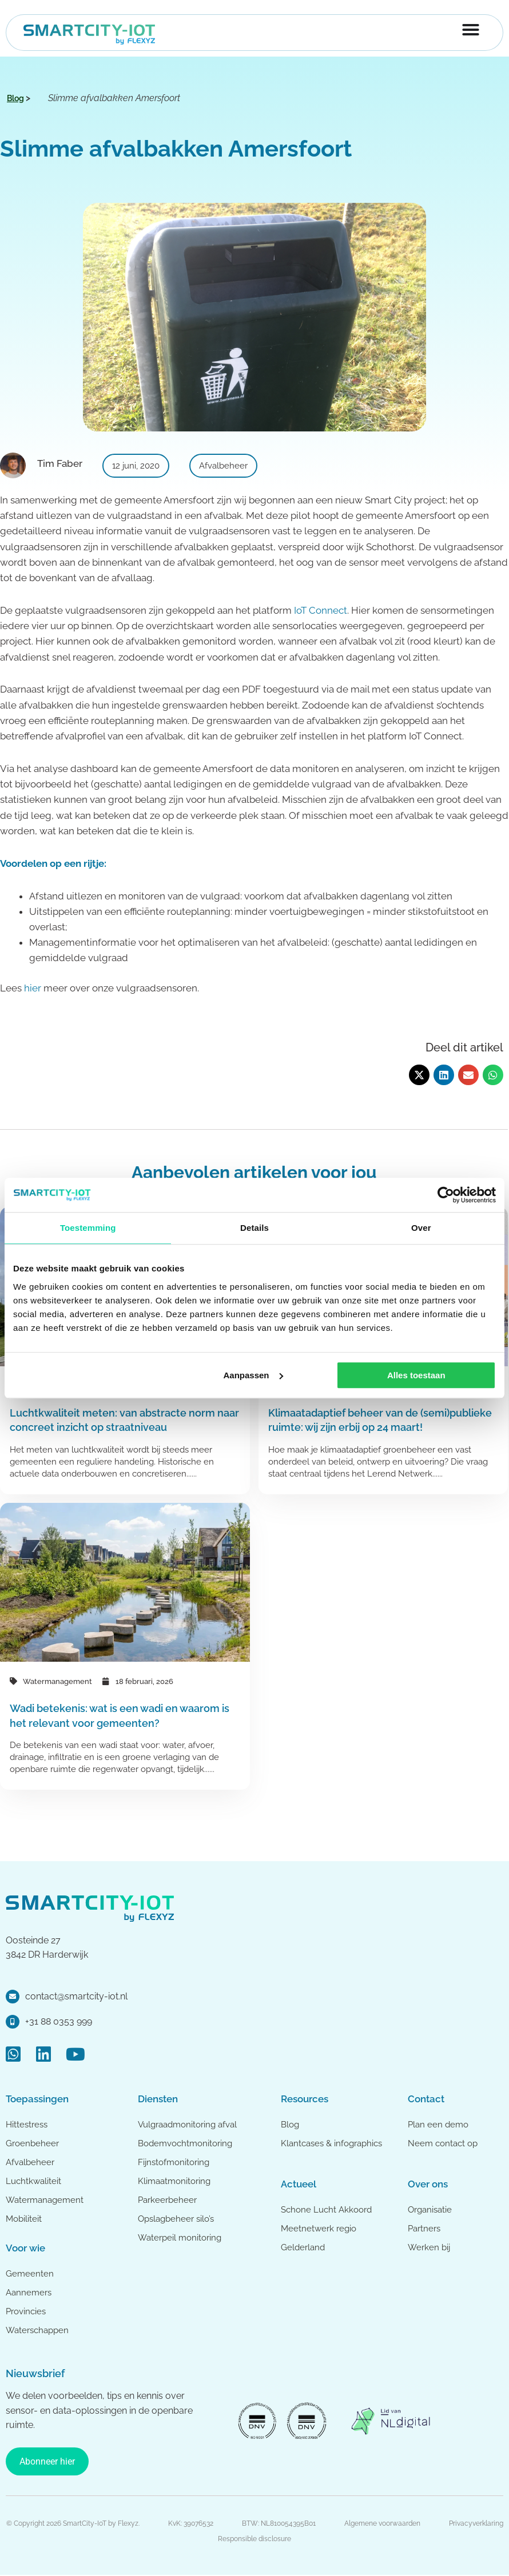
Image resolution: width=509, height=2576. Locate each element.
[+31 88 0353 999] (12, 2022)
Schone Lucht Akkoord (327, 2210)
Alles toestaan (416, 1375)
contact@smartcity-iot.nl (76, 1996)
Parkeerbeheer (167, 2200)
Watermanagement (57, 1681)
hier (32, 988)
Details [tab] (254, 1228)
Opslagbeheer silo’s (176, 2219)
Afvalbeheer (30, 2162)
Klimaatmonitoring (174, 2181)
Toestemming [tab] (88, 1228)
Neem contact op (443, 2143)
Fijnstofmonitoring (173, 2162)
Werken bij (429, 2247)
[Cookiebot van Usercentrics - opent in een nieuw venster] (446, 1194)
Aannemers (28, 2292)
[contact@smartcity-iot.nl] (12, 1996)
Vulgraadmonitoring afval (187, 2124)
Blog (290, 2124)
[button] (419, 1075)
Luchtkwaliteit (33, 2181)
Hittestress (26, 2124)
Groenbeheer (32, 2143)
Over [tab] (421, 1228)
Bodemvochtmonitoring (185, 2143)
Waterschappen (37, 2330)
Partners (424, 2228)
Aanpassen (253, 1375)
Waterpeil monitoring (179, 2238)
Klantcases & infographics (331, 2143)
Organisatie (430, 2210)
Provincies (26, 2311)
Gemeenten (30, 2274)
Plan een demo (438, 2124)
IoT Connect (320, 610)
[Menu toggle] (470, 30)
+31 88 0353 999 (58, 2021)
